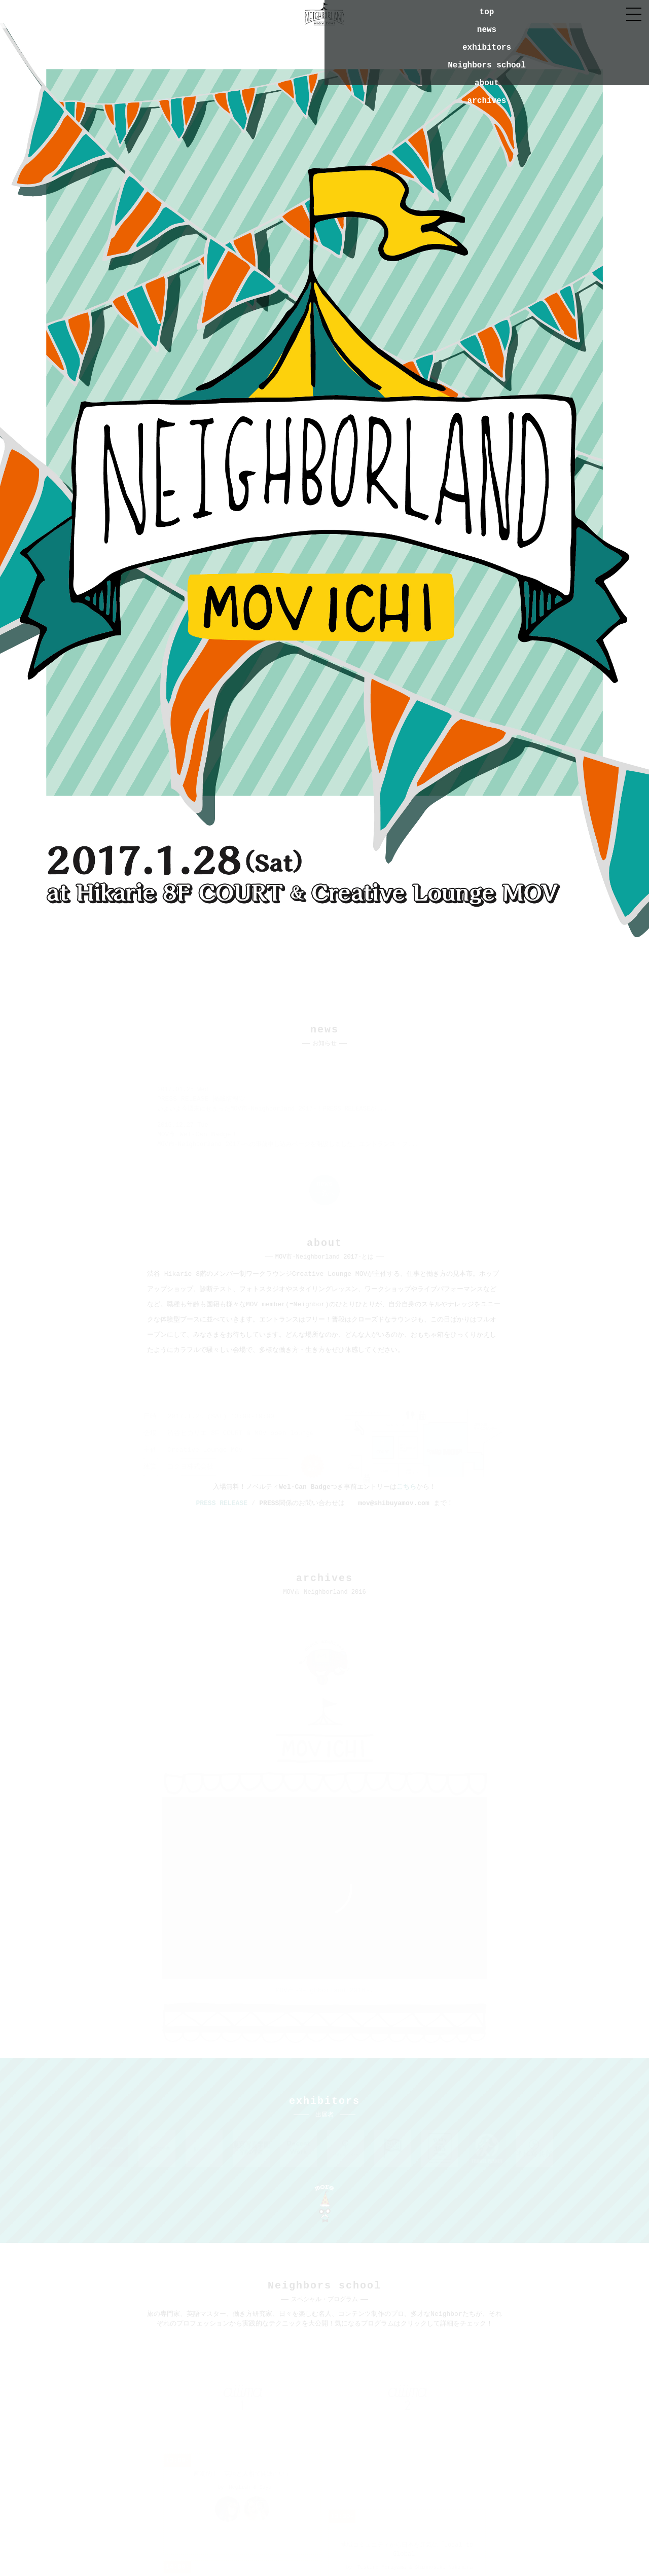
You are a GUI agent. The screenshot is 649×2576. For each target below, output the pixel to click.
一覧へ (325, 1189)
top (487, 12)
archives (487, 100)
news (486, 29)
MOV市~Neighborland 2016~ (323, 1990)
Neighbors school (487, 65)
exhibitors (486, 47)
